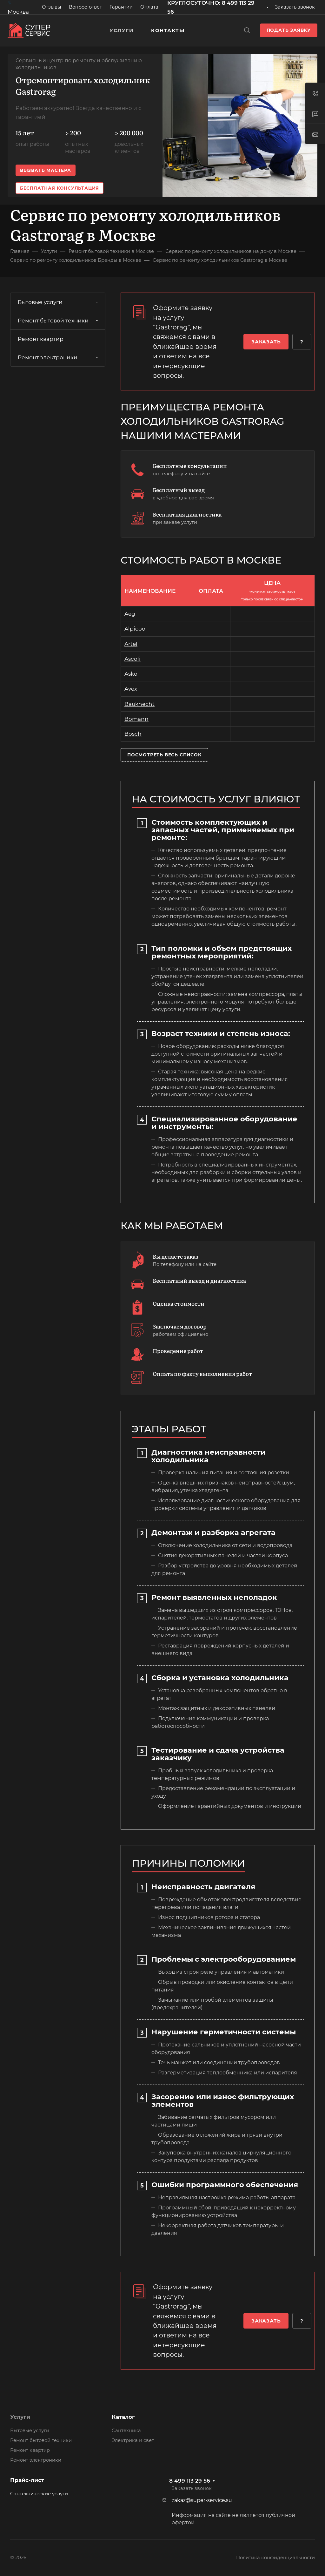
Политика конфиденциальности (275, 2557)
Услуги (20, 2417)
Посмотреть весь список (164, 754)
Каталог (123, 2417)
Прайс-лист (27, 2480)
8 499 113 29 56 (189, 2481)
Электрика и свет (133, 2440)
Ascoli (132, 659)
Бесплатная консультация (59, 188)
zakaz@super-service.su (202, 2500)
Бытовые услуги (58, 302)
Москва (18, 12)
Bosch (133, 734)
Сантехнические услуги (39, 2494)
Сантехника (126, 2430)
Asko (130, 674)
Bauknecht (139, 704)
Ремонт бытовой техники (58, 320)
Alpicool (135, 628)
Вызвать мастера (45, 170)
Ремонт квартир (40, 339)
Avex (130, 689)
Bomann (136, 719)
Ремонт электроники (58, 357)
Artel (130, 644)
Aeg (129, 614)
